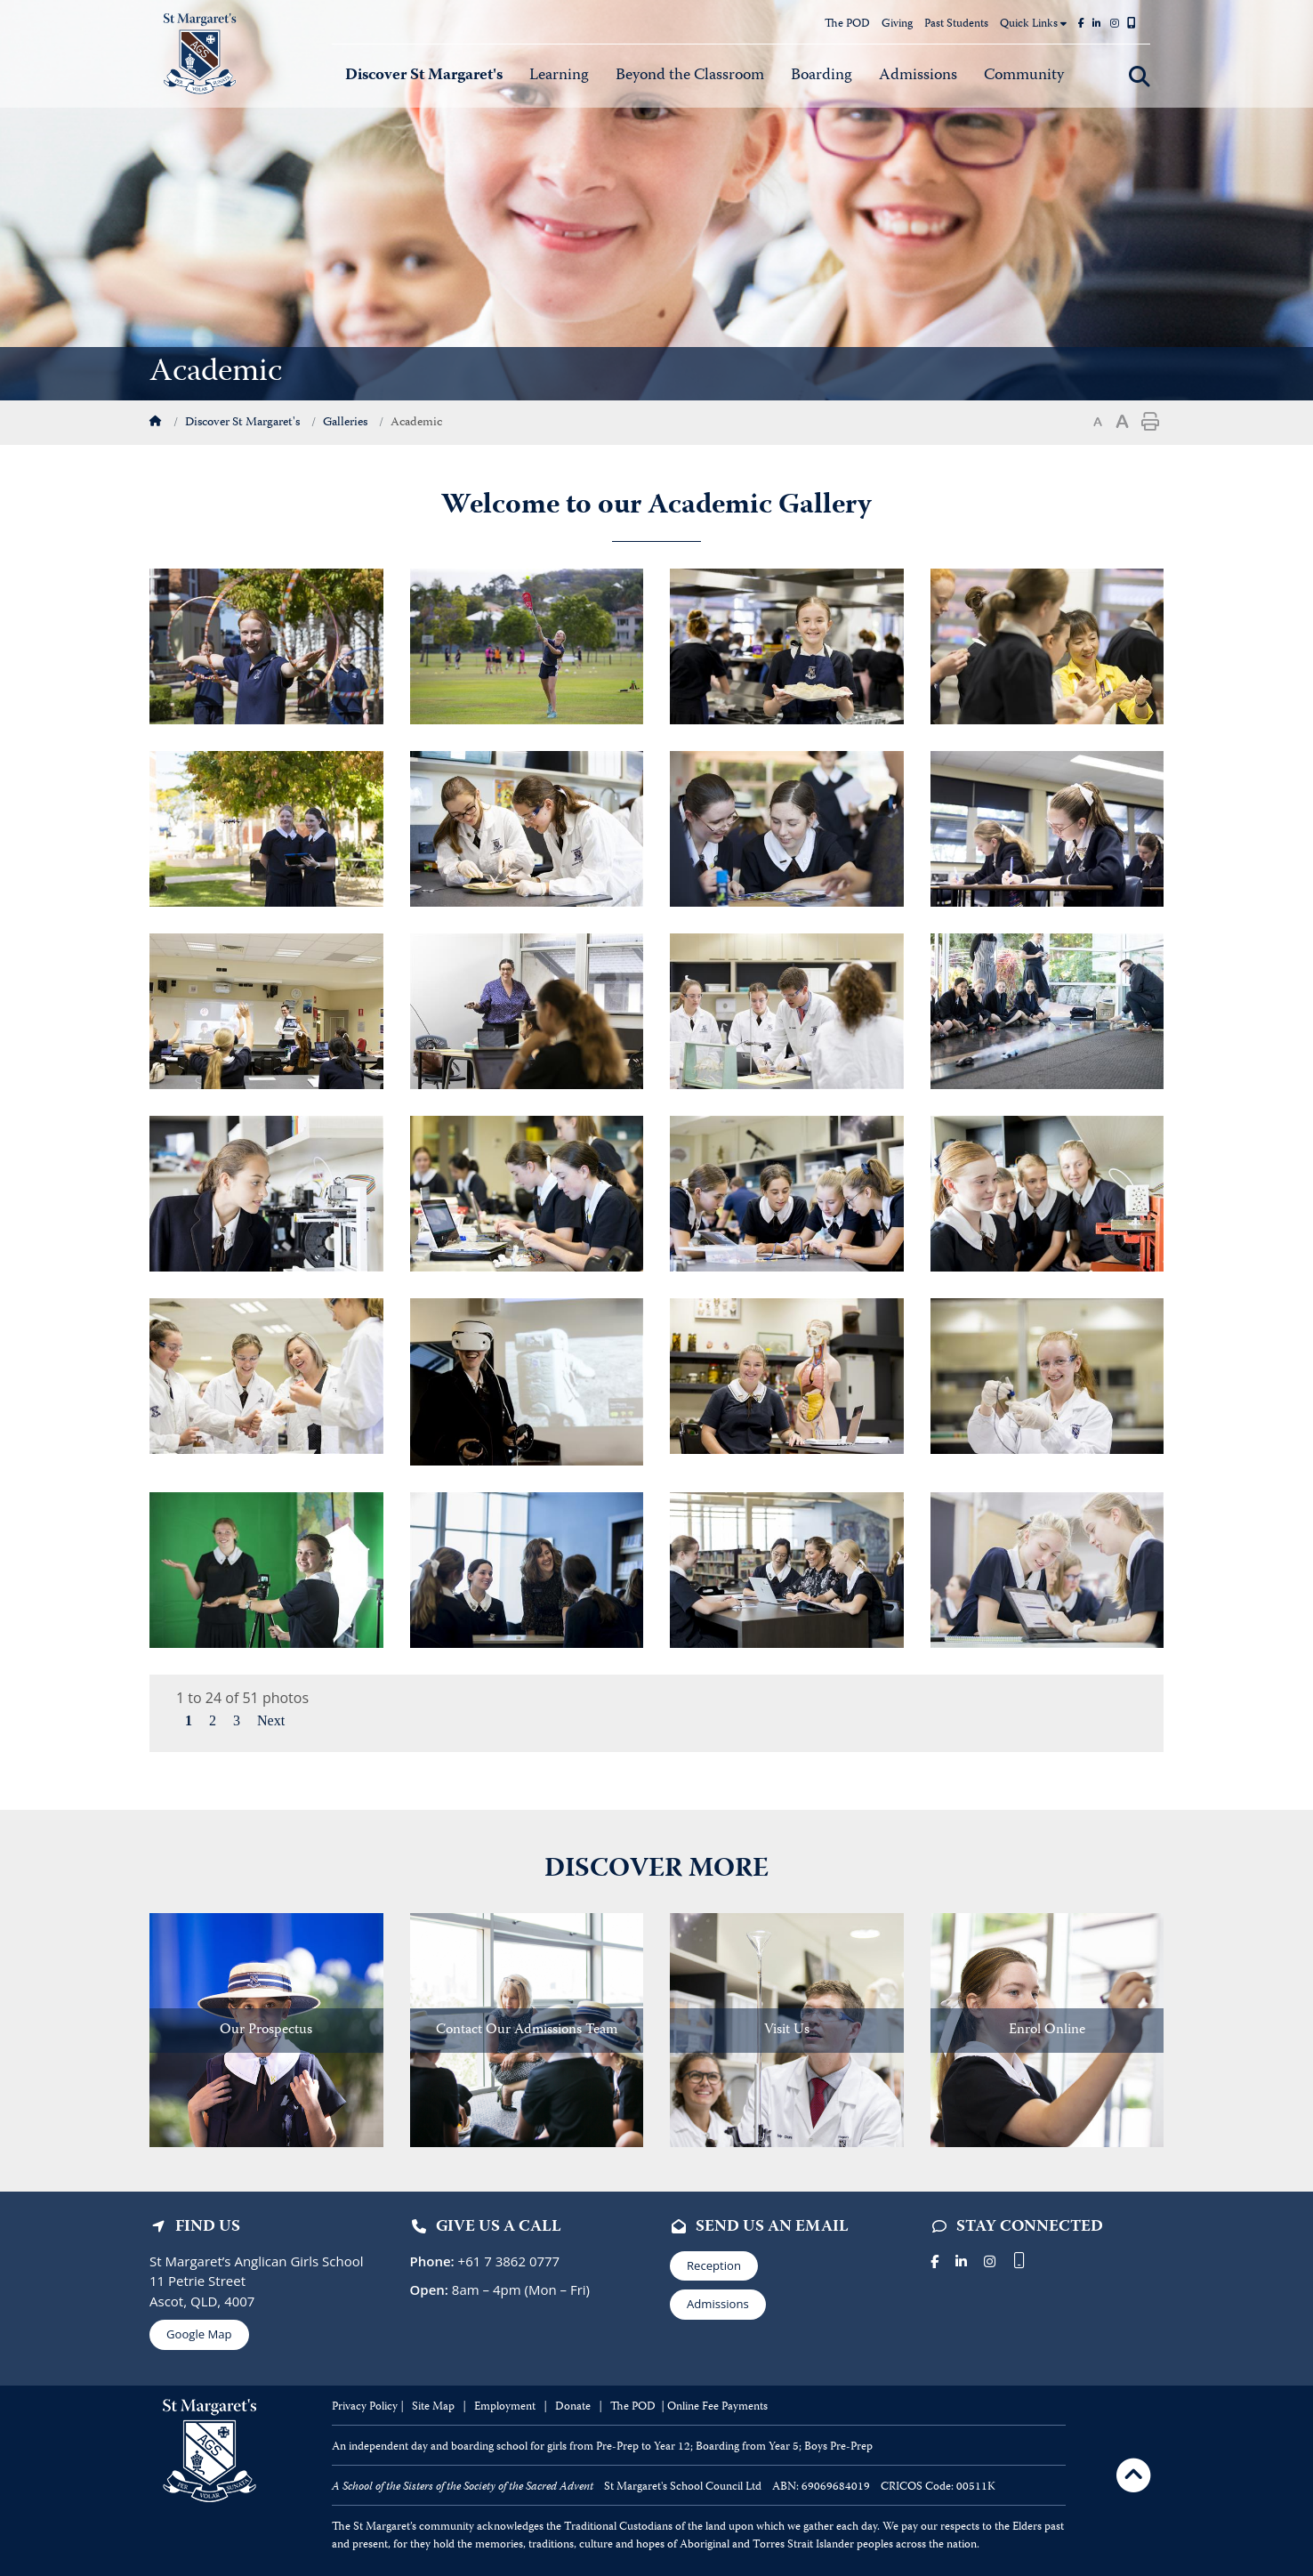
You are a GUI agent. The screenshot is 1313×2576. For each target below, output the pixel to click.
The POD (847, 24)
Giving (897, 24)
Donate (574, 2407)
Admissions (718, 2304)
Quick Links (1033, 24)
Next (271, 1720)
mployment (509, 2407)
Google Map (199, 2334)
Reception (714, 2265)
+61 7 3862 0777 (507, 2261)
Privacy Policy (365, 2407)
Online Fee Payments (717, 2407)
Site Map (433, 2407)
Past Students (956, 24)
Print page (1150, 421)
